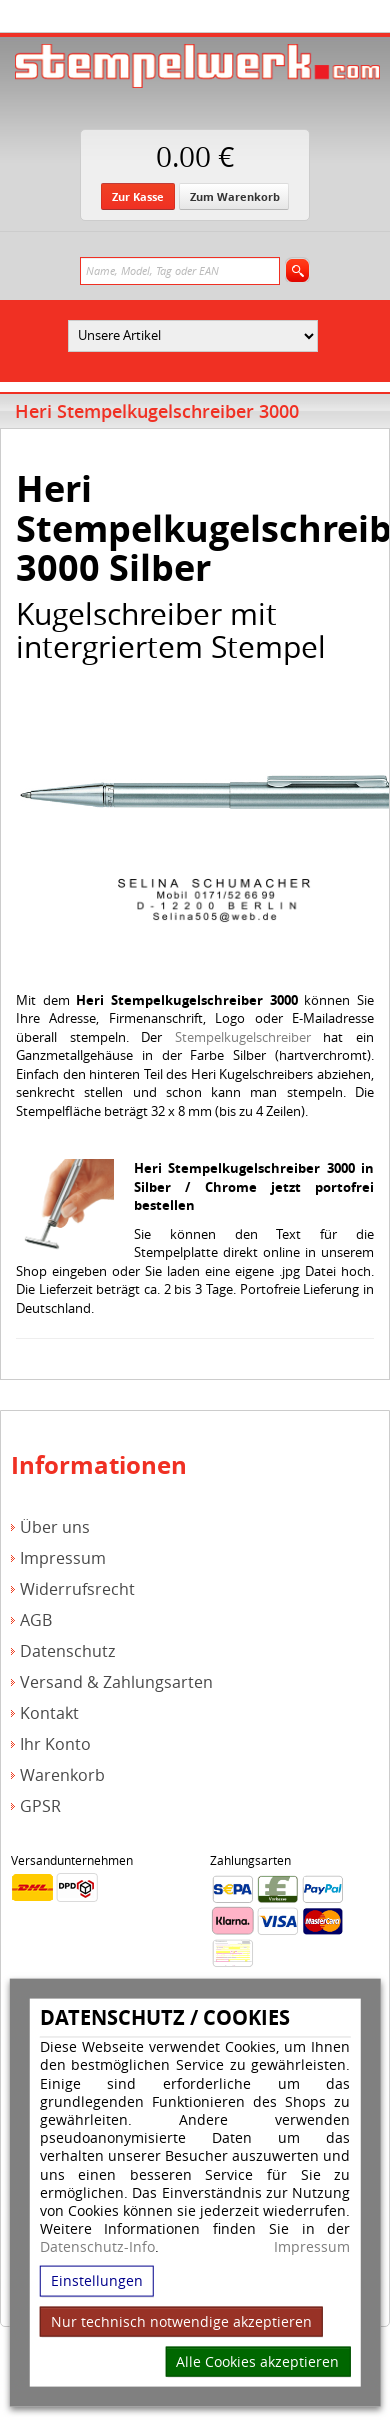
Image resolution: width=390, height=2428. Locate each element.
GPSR (40, 1806)
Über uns (55, 1527)
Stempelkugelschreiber (243, 1037)
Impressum (312, 2247)
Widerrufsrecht (77, 1589)
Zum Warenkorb (235, 196)
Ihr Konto (55, 1744)
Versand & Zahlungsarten (116, 1682)
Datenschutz (67, 1651)
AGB (36, 1620)
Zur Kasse (138, 196)
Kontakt (49, 1713)
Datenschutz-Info (97, 2246)
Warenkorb (62, 1775)
